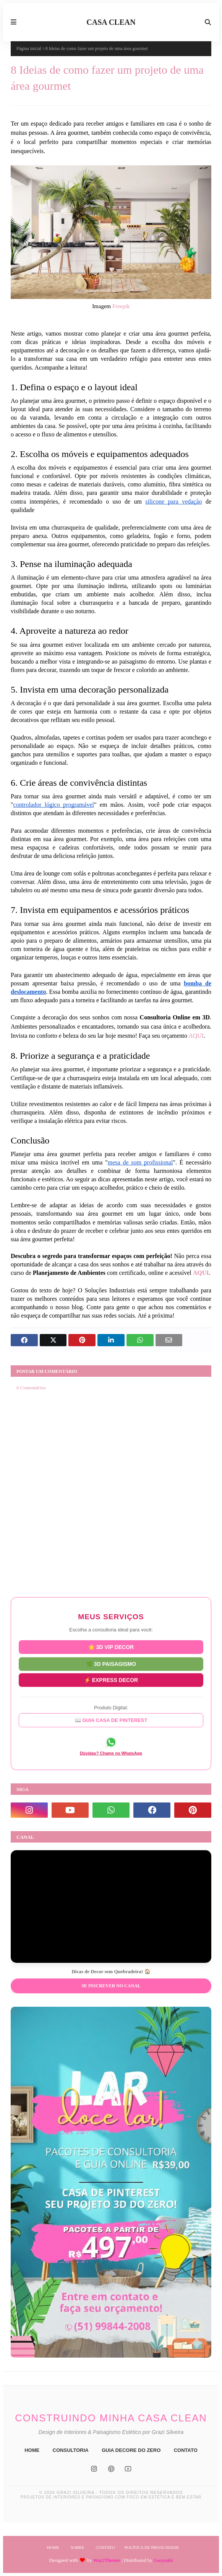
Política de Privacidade (152, 2547)
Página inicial (29, 48)
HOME (31, 2450)
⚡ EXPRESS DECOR (111, 1679)
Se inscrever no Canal (111, 1985)
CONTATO (186, 2450)
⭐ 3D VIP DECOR (111, 1647)
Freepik (121, 306)
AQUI (196, 1035)
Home (53, 2547)
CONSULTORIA (71, 2450)
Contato (105, 2547)
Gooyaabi (163, 2560)
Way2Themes (106, 2560)
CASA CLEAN (110, 22)
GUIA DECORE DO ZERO (131, 2450)
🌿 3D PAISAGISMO (111, 1663)
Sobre (77, 2547)
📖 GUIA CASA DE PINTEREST (111, 1720)
